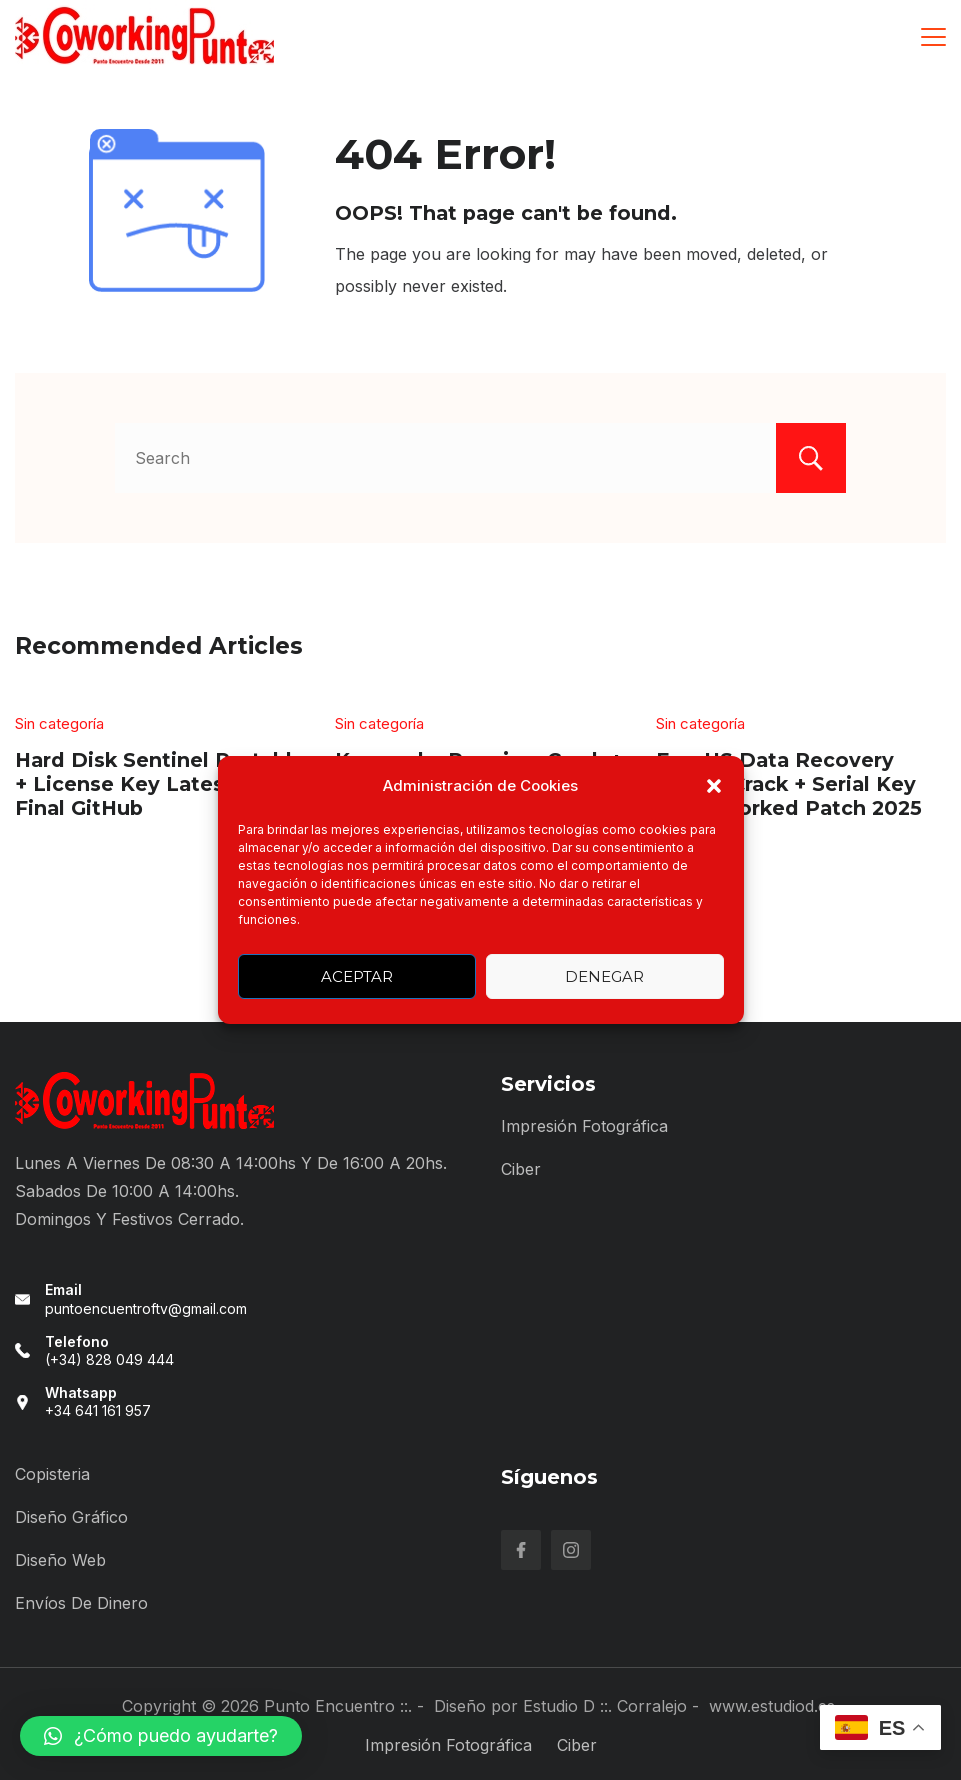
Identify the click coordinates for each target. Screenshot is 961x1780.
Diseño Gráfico (71, 1517)
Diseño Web (60, 1560)
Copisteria (52, 1474)
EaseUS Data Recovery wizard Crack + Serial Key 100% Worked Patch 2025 (789, 783)
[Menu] (933, 37)
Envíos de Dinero (81, 1603)
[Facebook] (521, 1550)
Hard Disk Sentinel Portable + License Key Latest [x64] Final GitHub (160, 783)
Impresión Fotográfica (584, 1126)
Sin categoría (59, 723)
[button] (714, 786)
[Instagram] (571, 1550)
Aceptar (357, 976)
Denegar (604, 976)
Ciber (521, 1169)
